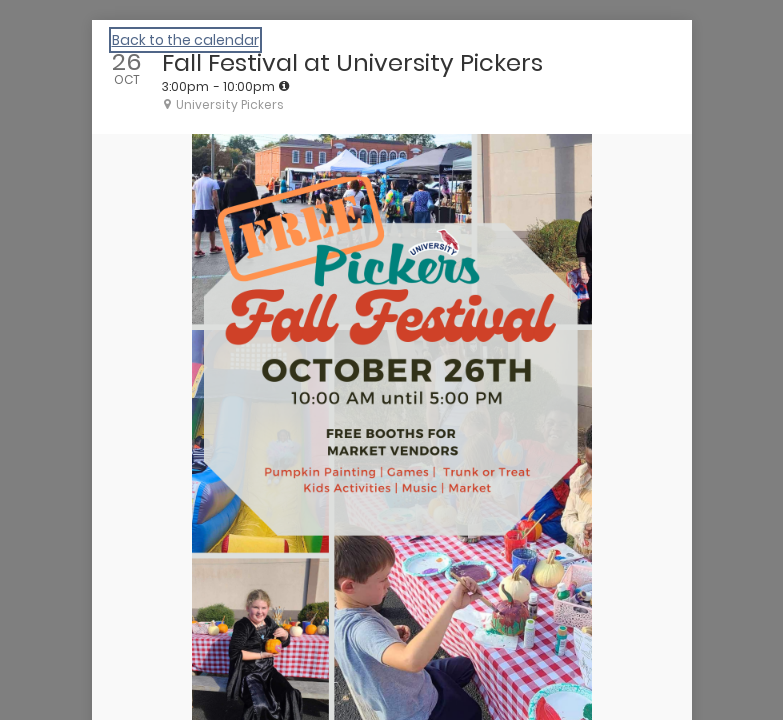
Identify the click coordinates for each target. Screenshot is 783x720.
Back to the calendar (185, 40)
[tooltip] (284, 86)
